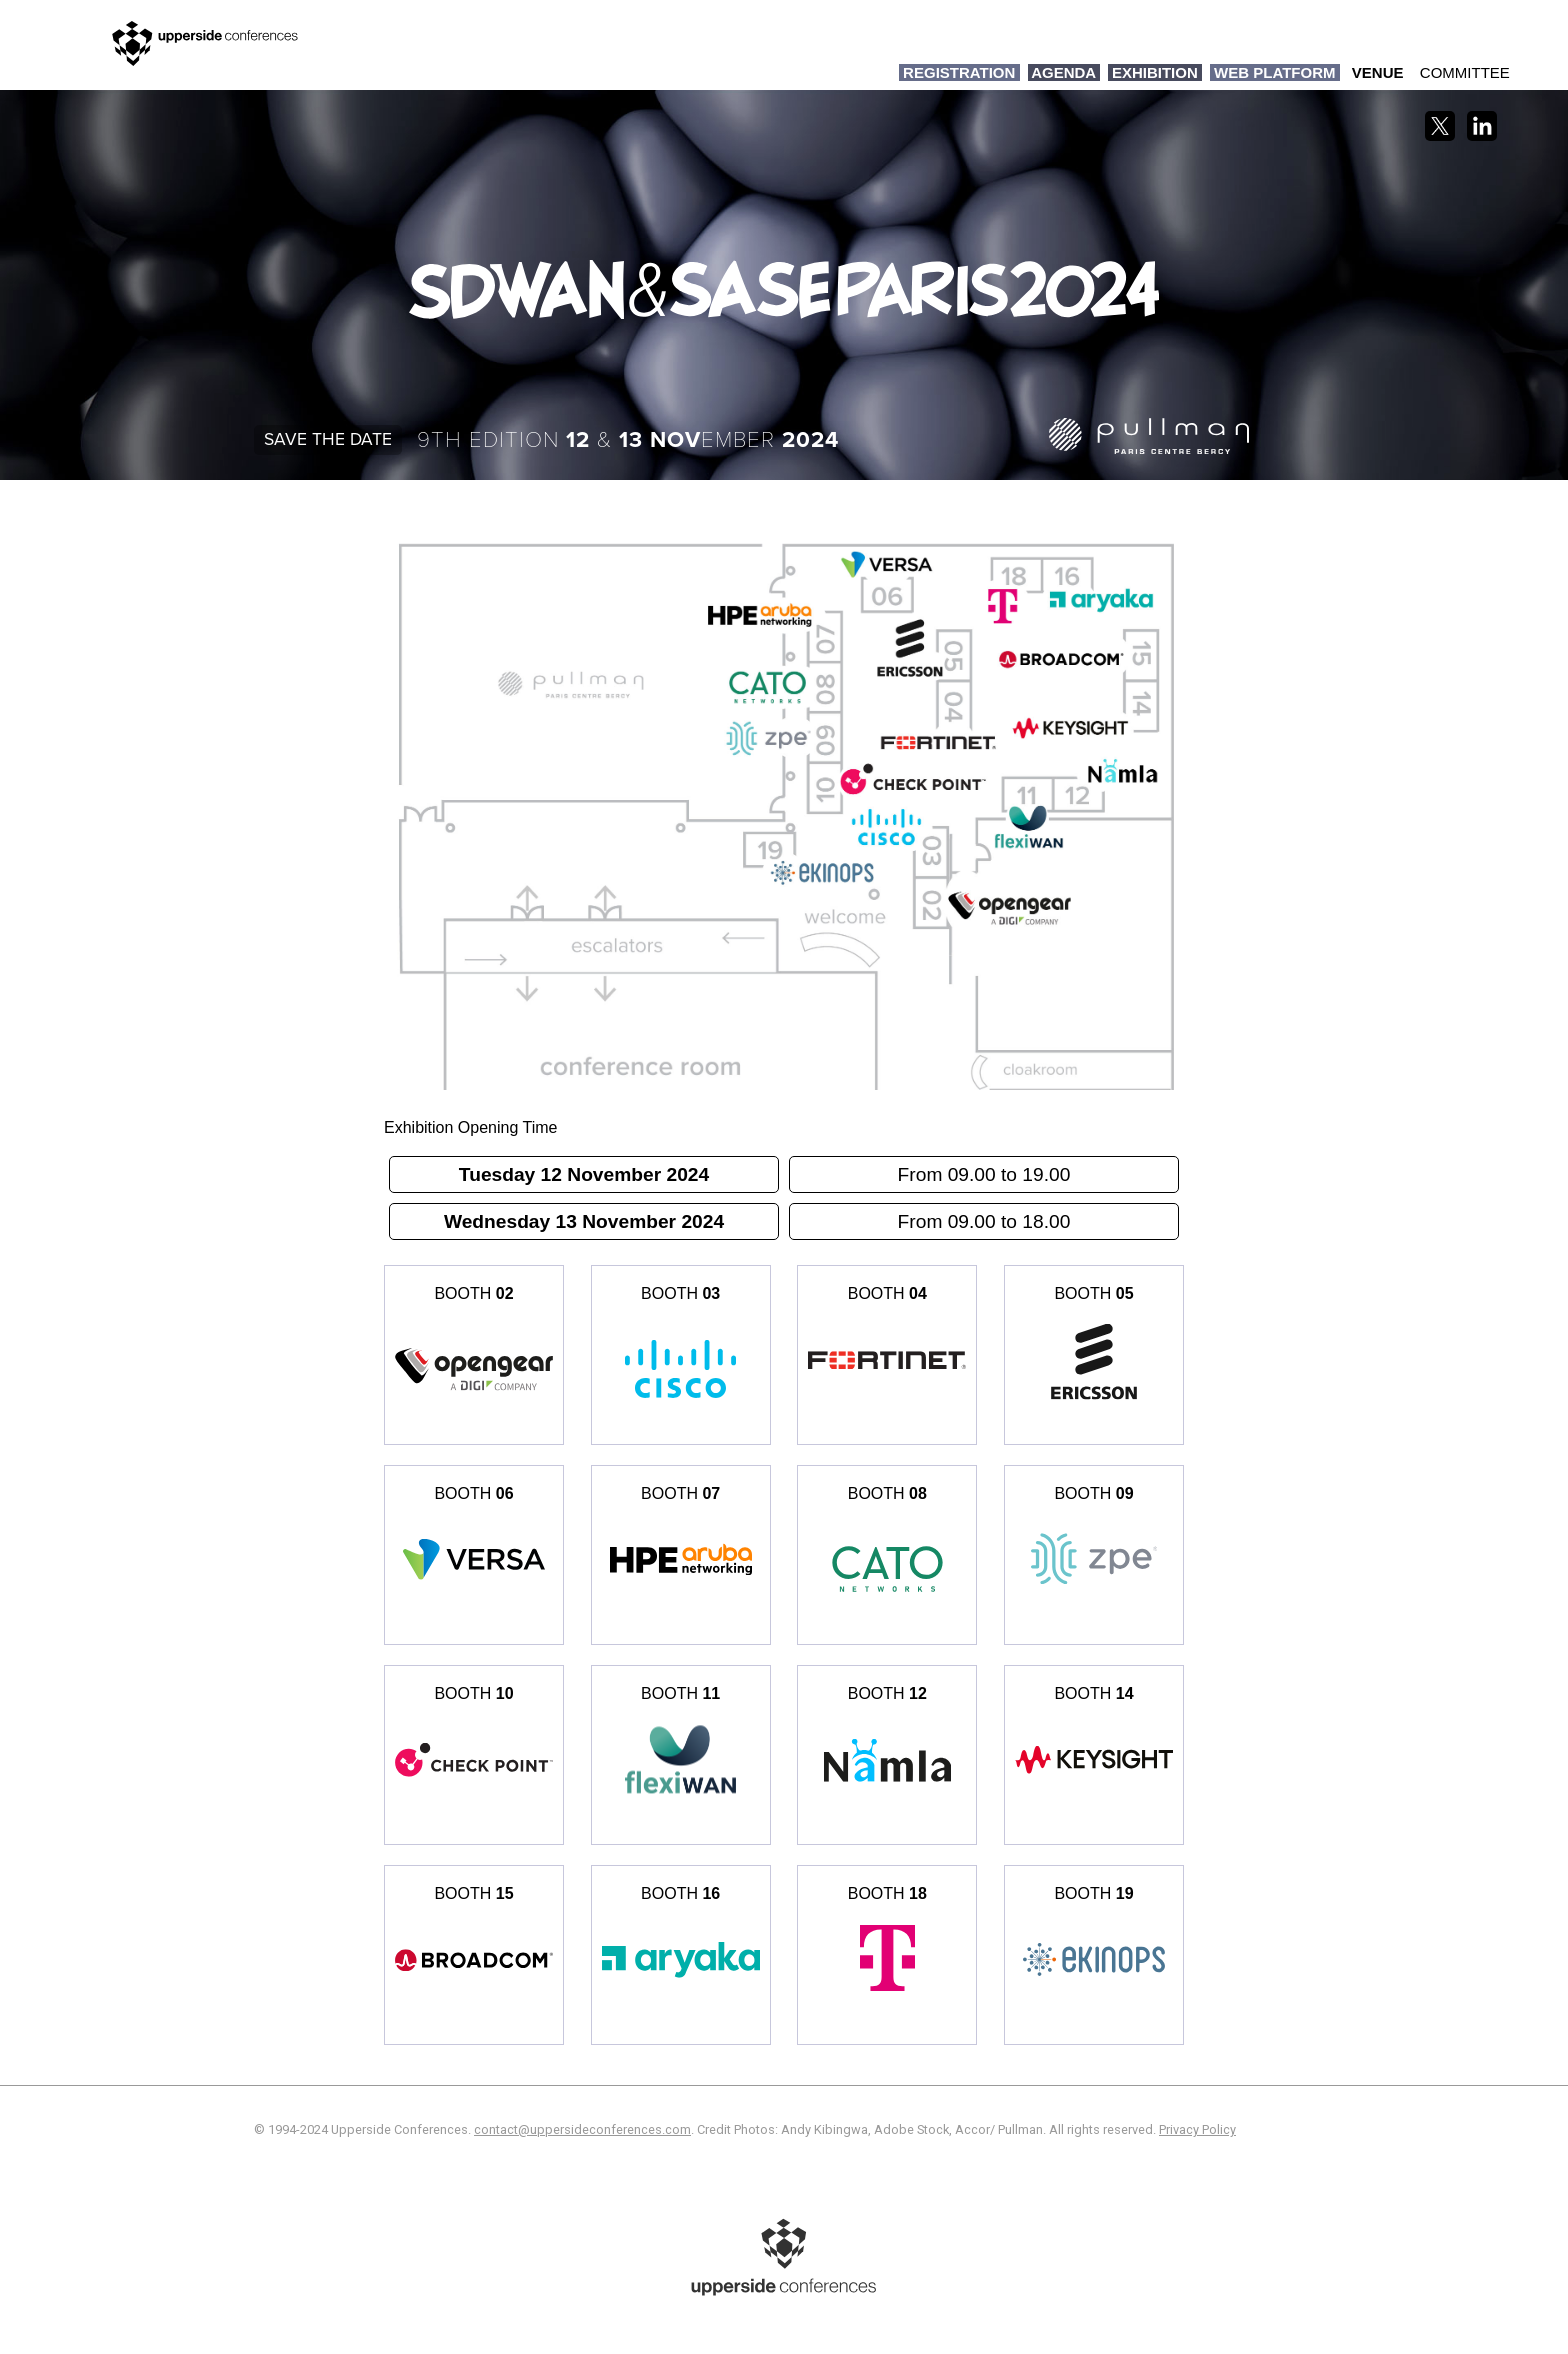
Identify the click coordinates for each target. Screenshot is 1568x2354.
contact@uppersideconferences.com (582, 2129)
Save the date (328, 439)
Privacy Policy (1197, 2129)
